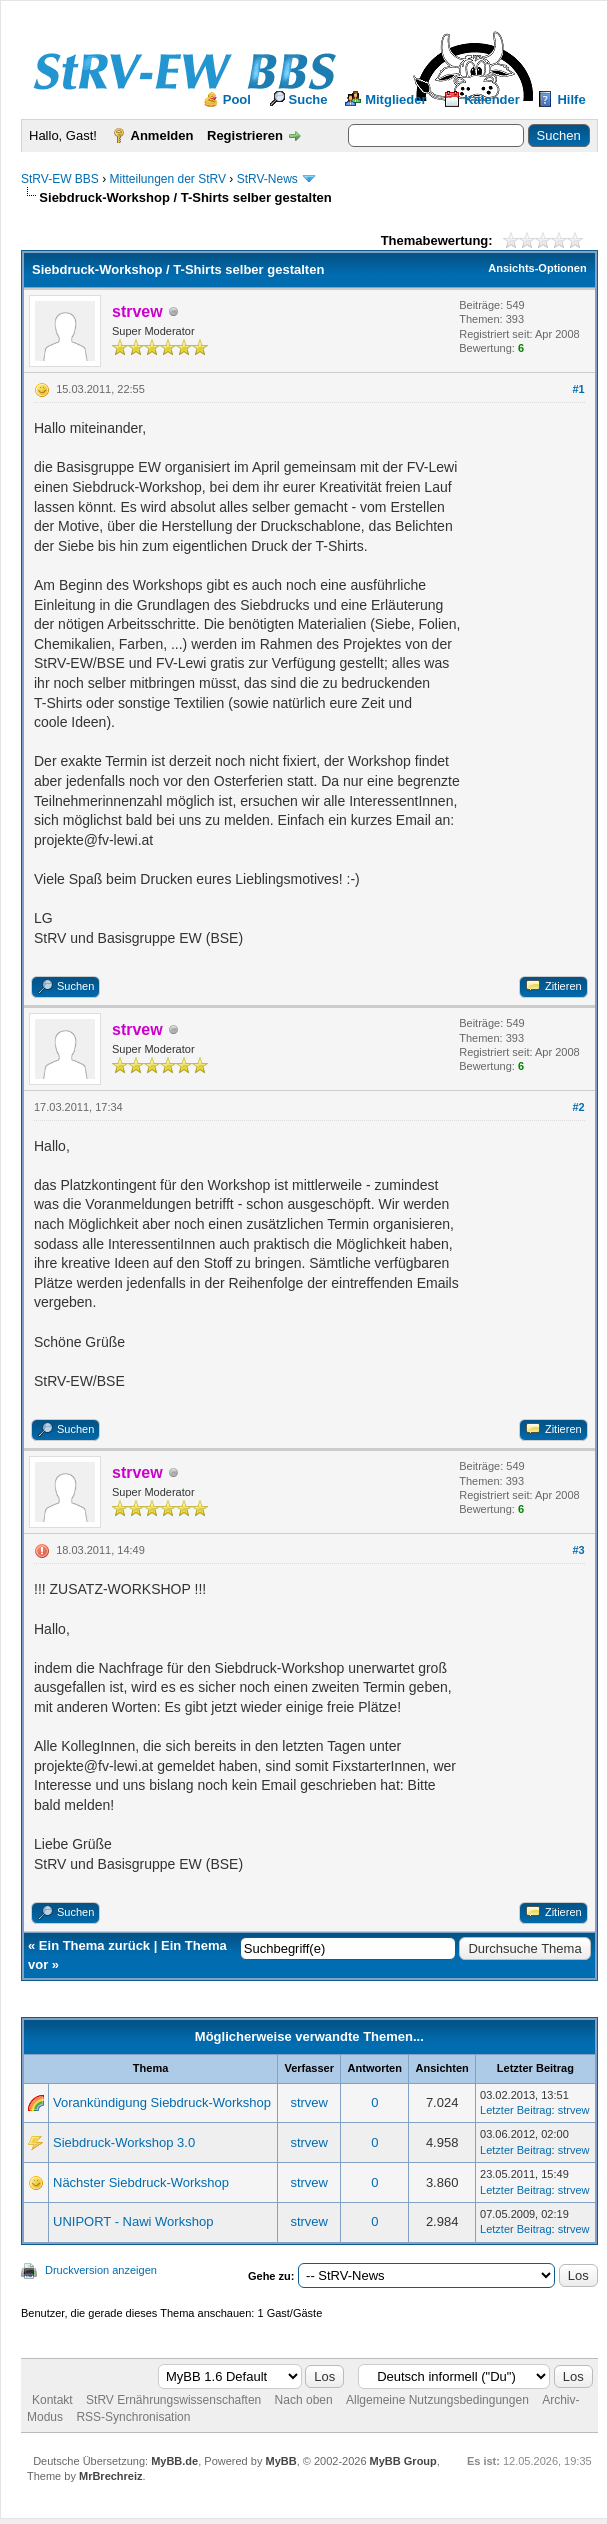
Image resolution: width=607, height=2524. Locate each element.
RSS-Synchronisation (133, 2417)
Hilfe (571, 99)
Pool (237, 99)
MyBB (280, 2461)
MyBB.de (174, 2461)
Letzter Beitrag (516, 2110)
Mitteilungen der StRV (167, 179)
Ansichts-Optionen (537, 268)
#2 (578, 1107)
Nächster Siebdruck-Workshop (141, 2182)
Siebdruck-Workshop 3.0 (124, 2142)
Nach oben (304, 2400)
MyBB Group (403, 2461)
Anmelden (162, 135)
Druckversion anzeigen (101, 2270)
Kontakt (52, 2400)
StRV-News (267, 179)
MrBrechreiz (111, 2476)
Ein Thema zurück (94, 1945)
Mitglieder (395, 99)
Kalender (492, 99)
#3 (578, 1550)
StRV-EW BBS (60, 179)
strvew (309, 2102)
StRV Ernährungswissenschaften (173, 2400)
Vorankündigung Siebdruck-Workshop (162, 2102)
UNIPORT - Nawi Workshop (133, 2221)
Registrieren (245, 135)
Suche (308, 99)
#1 (578, 389)
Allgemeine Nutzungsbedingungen (437, 2400)
